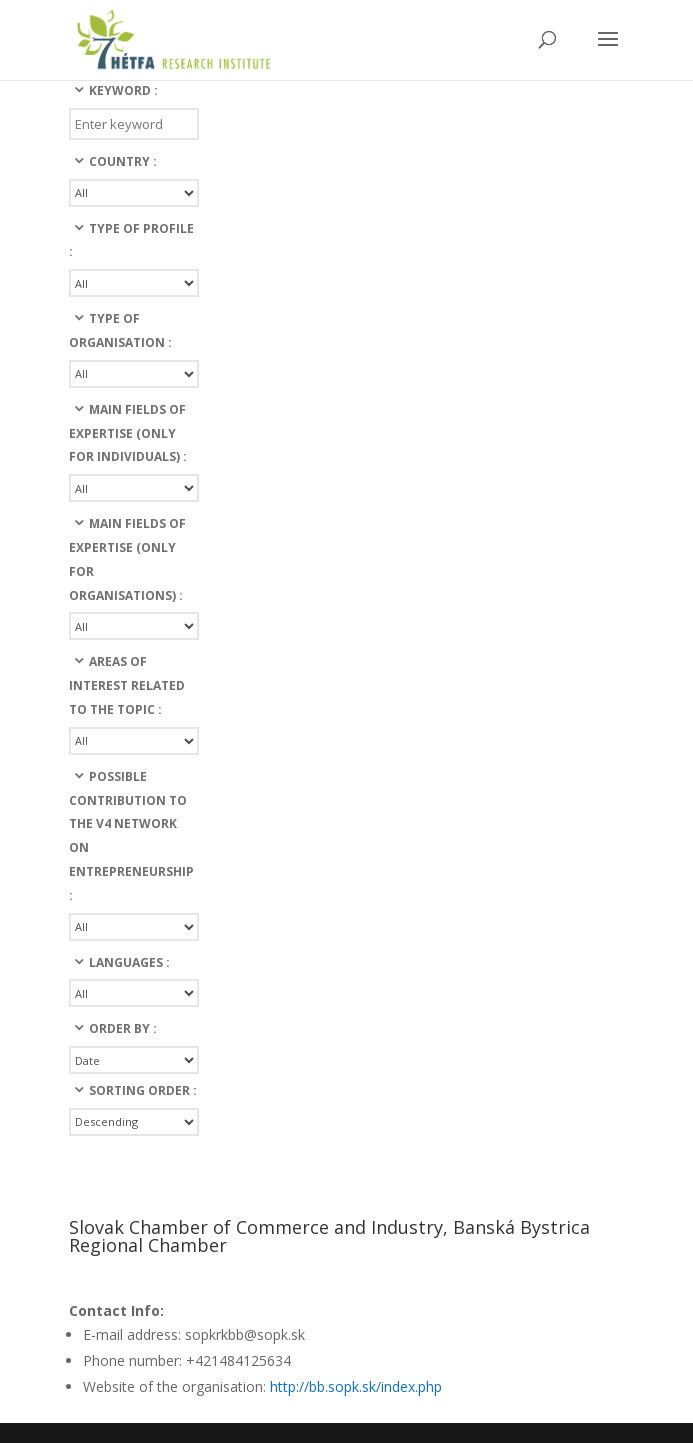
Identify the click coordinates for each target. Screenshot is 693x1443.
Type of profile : (131, 240)
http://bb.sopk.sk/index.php (356, 1386)
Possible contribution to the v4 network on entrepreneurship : (131, 836)
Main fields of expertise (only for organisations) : (127, 559)
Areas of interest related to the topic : (127, 685)
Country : (123, 161)
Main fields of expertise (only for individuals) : (128, 433)
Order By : (123, 1028)
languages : (129, 962)
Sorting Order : (143, 1090)
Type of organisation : (120, 330)
